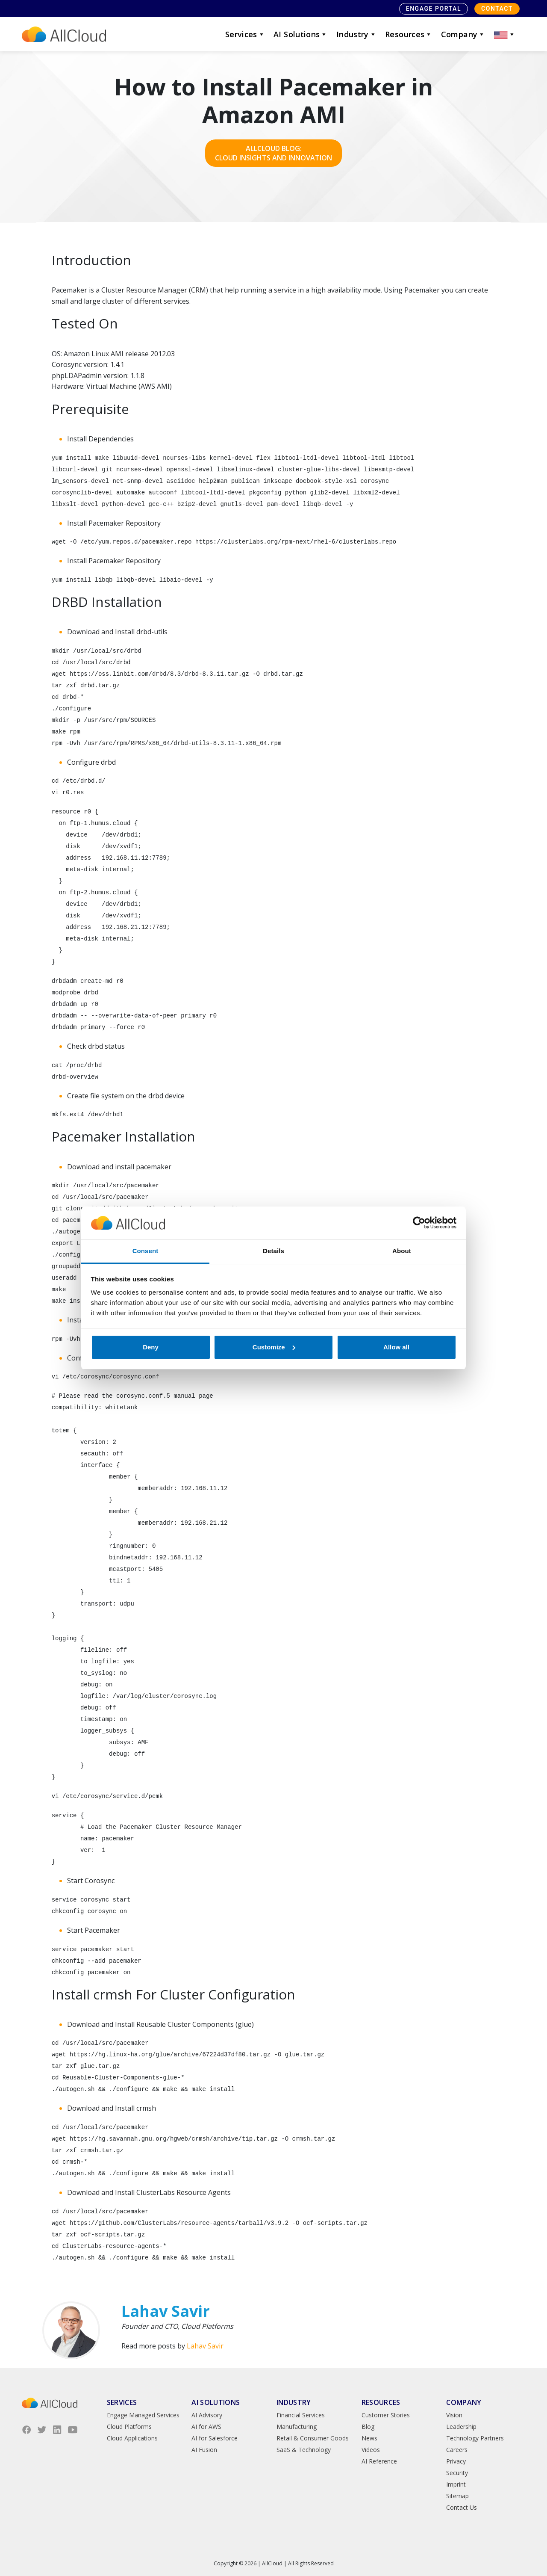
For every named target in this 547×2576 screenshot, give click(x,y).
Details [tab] (273, 1250)
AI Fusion (204, 2450)
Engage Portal (433, 8)
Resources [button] (408, 34)
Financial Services (300, 2415)
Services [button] (245, 34)
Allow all (396, 1347)
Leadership (461, 2426)
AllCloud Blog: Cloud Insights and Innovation (273, 153)
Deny (151, 1347)
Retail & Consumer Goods (312, 2438)
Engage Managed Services (143, 2415)
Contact (497, 8)
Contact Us (461, 2507)
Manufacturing (296, 2426)
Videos (371, 2450)
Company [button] (463, 34)
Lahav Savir (205, 2346)
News (369, 2438)
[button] (505, 34)
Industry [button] (356, 34)
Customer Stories (386, 2415)
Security (457, 2473)
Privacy (456, 2461)
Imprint (456, 2484)
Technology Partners (475, 2438)
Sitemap (457, 2496)
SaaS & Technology (303, 2450)
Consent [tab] (145, 1250)
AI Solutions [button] (301, 34)
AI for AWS (206, 2426)
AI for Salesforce (214, 2438)
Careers (457, 2450)
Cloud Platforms (129, 2426)
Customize (274, 1347)
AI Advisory (206, 2415)
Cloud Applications (132, 2438)
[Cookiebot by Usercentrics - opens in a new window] (419, 1222)
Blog (368, 2426)
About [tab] (401, 1250)
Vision (454, 2415)
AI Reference (379, 2461)
